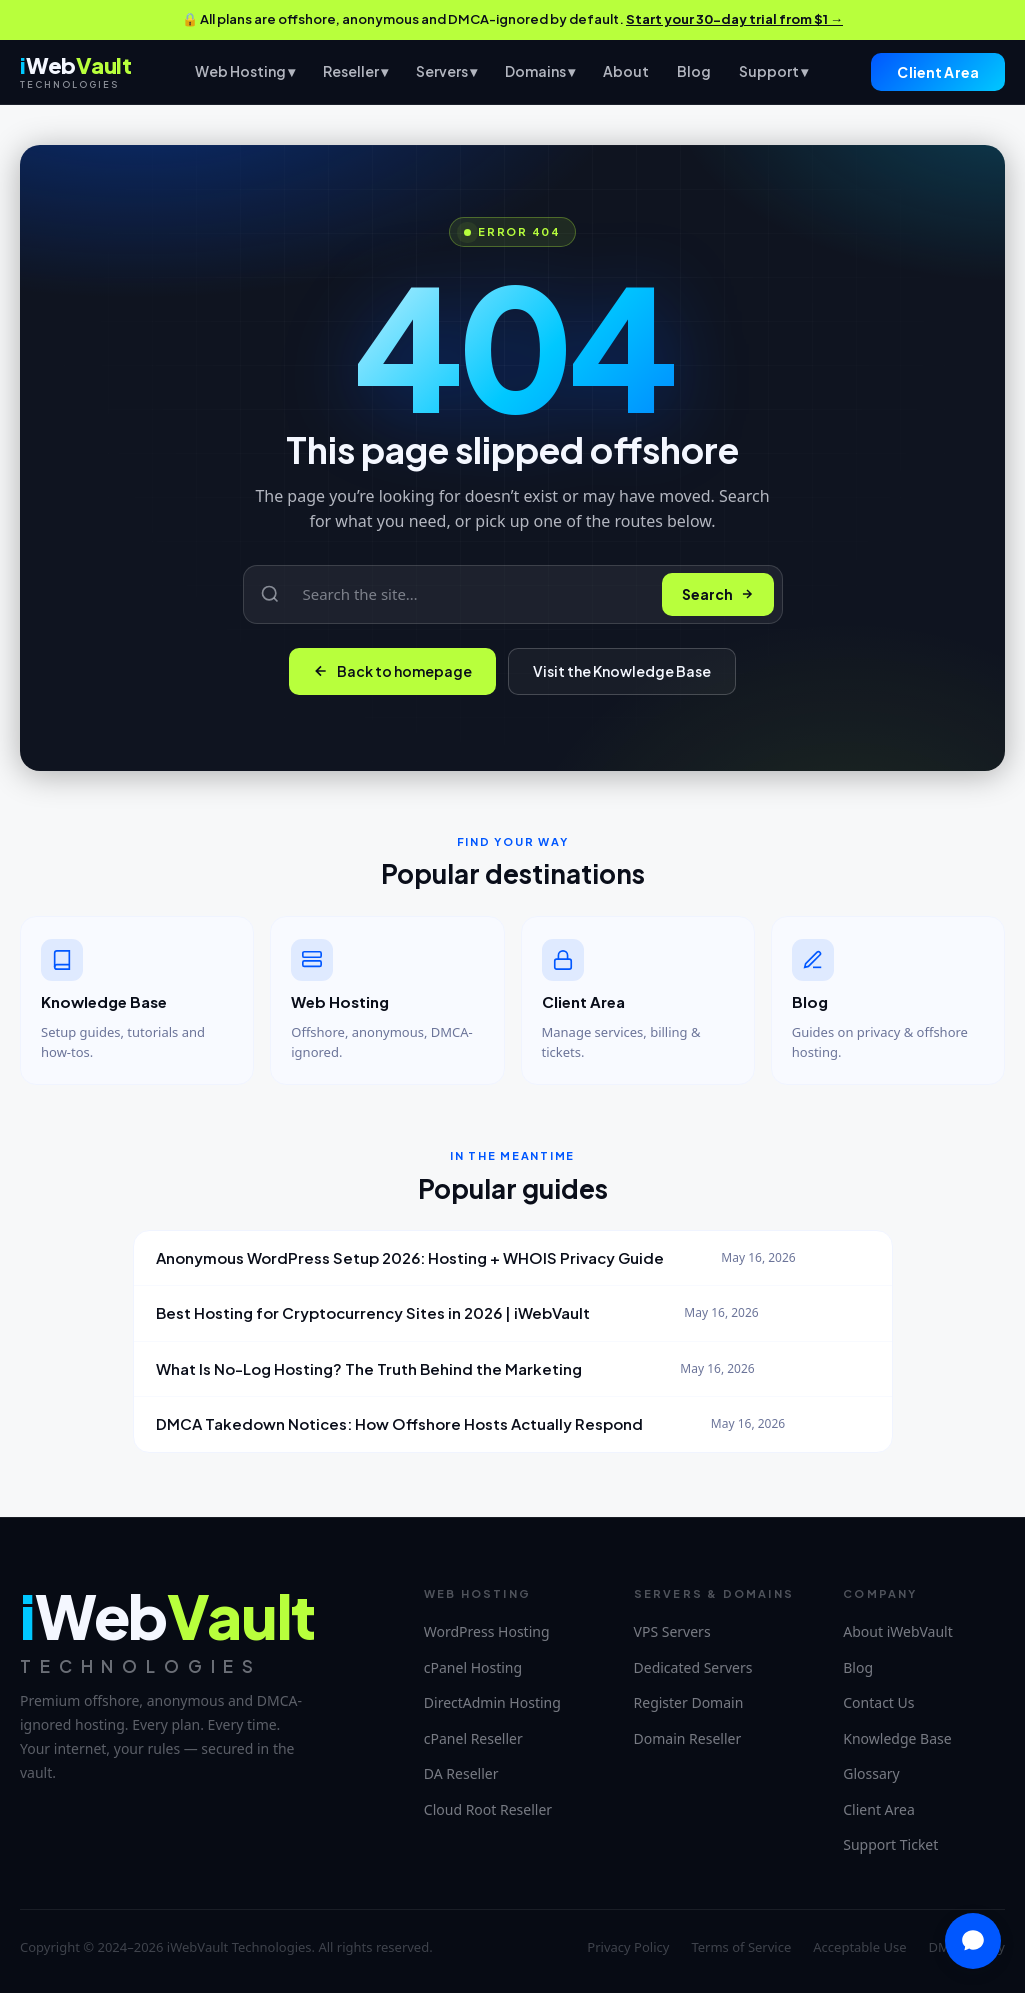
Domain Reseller (688, 1738)
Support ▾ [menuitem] (773, 71)
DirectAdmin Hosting (492, 1702)
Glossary (871, 1773)
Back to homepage (392, 671)
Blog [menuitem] (694, 71)
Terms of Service (741, 1947)
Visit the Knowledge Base (622, 671)
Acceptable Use (859, 1947)
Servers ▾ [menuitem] (446, 71)
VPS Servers (672, 1631)
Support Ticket (890, 1844)
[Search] (471, 594)
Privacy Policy (628, 1947)
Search (718, 594)
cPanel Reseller (473, 1738)
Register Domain (689, 1702)
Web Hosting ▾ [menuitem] (245, 71)
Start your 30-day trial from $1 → (734, 19)
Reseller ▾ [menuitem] (355, 71)
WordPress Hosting (487, 1631)
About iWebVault (898, 1631)
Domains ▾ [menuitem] (540, 71)
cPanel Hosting (473, 1667)
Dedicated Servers (693, 1667)
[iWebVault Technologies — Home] (76, 71)
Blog (858, 1667)
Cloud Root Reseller (488, 1809)
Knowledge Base (897, 1738)
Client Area (938, 72)
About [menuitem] (626, 71)
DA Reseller (461, 1773)
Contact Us (878, 1702)
